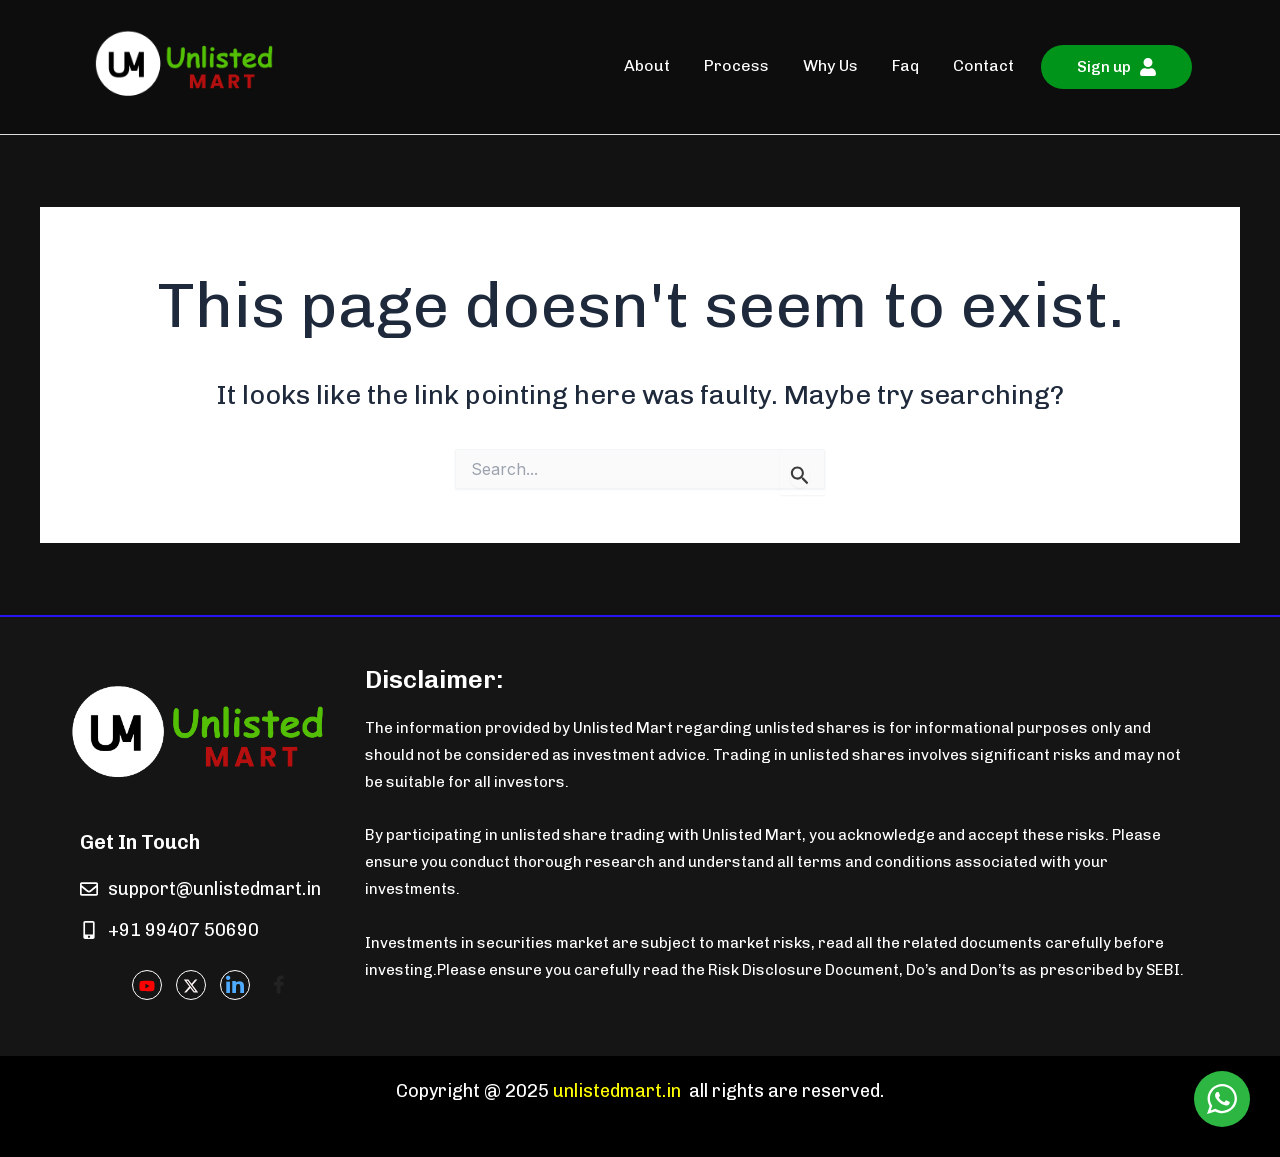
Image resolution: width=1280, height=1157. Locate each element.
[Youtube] (147, 985)
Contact (983, 65)
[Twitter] (191, 985)
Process (736, 65)
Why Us (830, 65)
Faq (905, 65)
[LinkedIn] (235, 985)
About (647, 65)
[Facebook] (279, 986)
